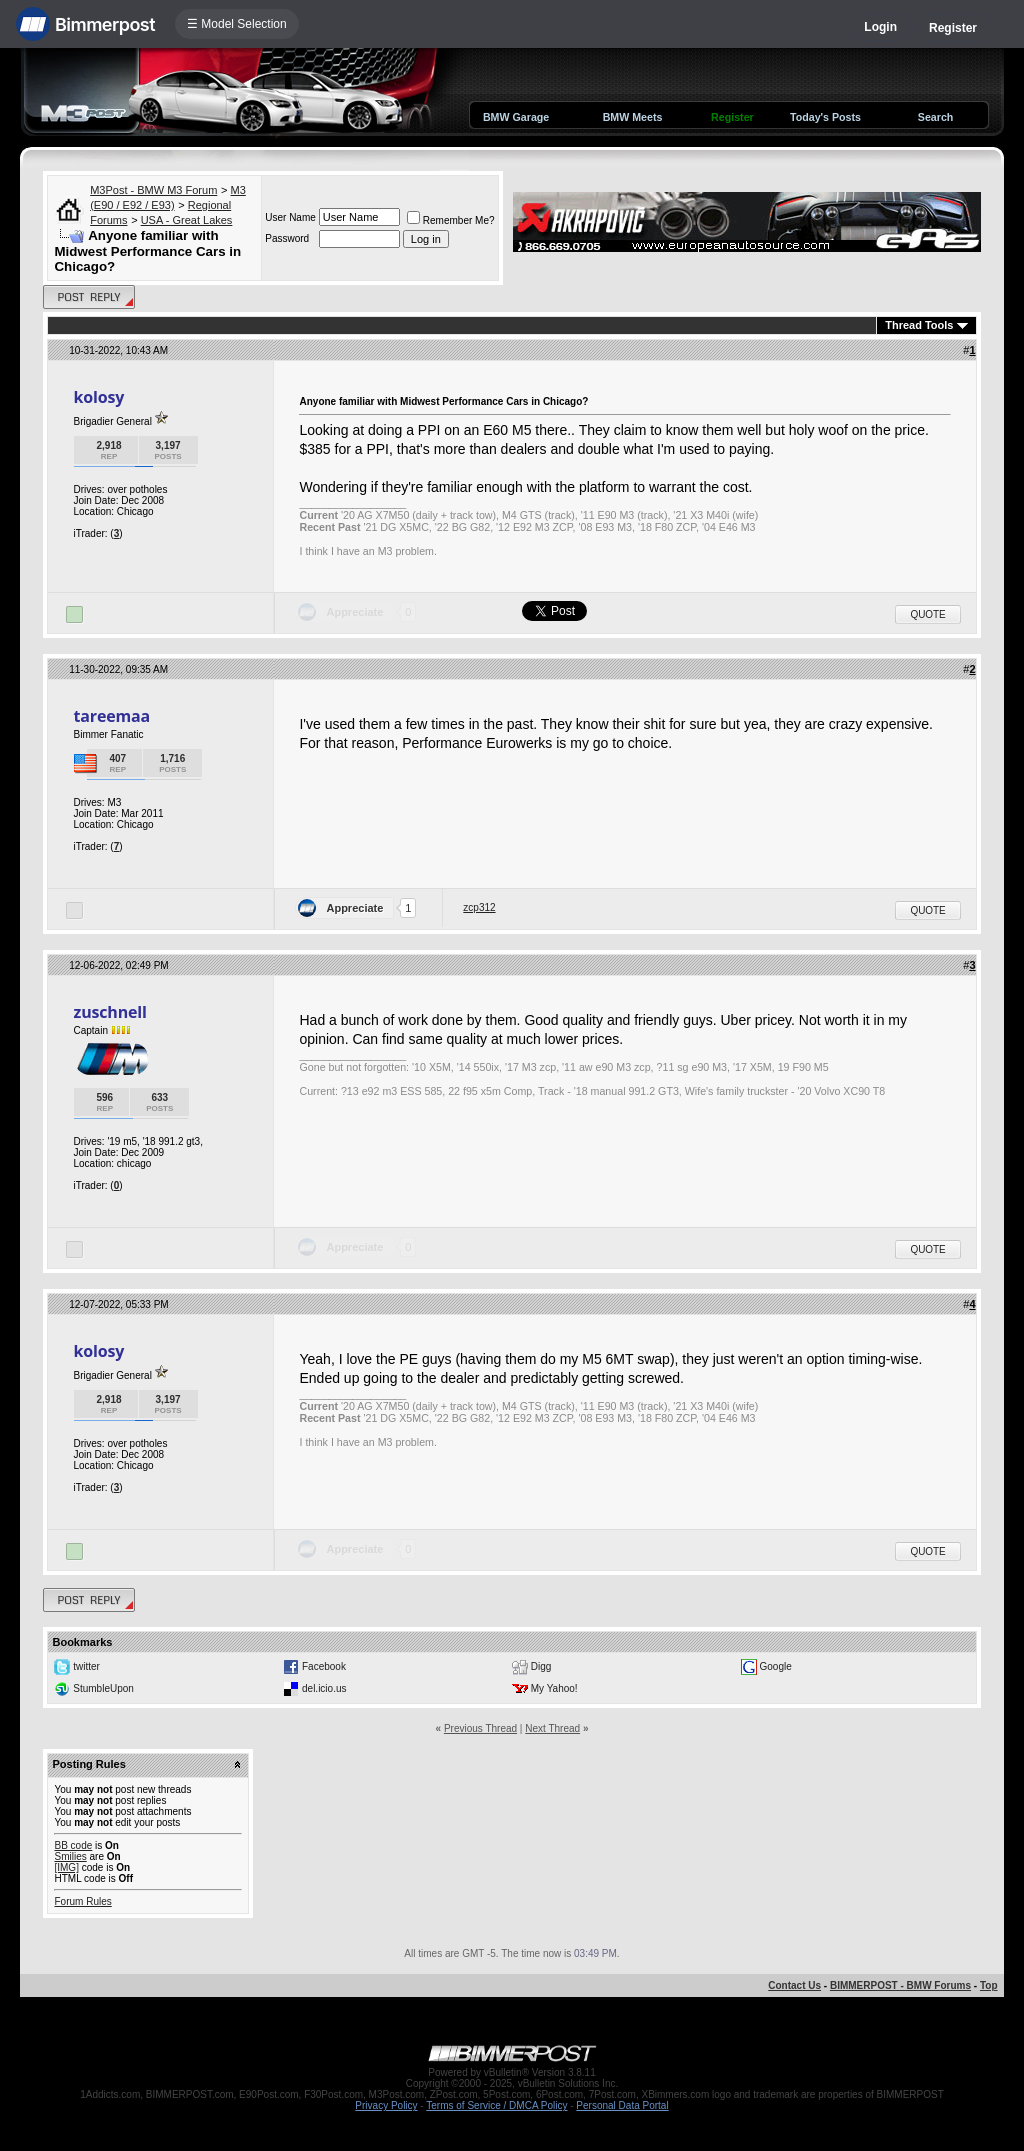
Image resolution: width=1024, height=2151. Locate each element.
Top (989, 1985)
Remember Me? (451, 220)
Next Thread (552, 1728)
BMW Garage (516, 117)
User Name (290, 217)
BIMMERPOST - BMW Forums (900, 1985)
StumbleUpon (103, 1688)
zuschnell (109, 1012)
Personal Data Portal (622, 2105)
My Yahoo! (554, 1688)
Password (287, 238)
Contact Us (794, 1985)
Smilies (70, 1856)
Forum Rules (82, 1901)
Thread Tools (919, 325)
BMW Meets (633, 117)
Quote (927, 614)
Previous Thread (480, 1728)
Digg (541, 1666)
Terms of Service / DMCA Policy (496, 2105)
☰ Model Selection (237, 24)
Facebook (324, 1666)
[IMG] (66, 1867)
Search (936, 117)
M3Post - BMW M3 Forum (153, 190)
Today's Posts (825, 117)
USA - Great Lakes (187, 220)
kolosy (98, 397)
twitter (86, 1666)
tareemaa (111, 716)
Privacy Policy (386, 2105)
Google (776, 1666)
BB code (73, 1845)
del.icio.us (324, 1688)
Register (953, 28)
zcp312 (479, 907)
